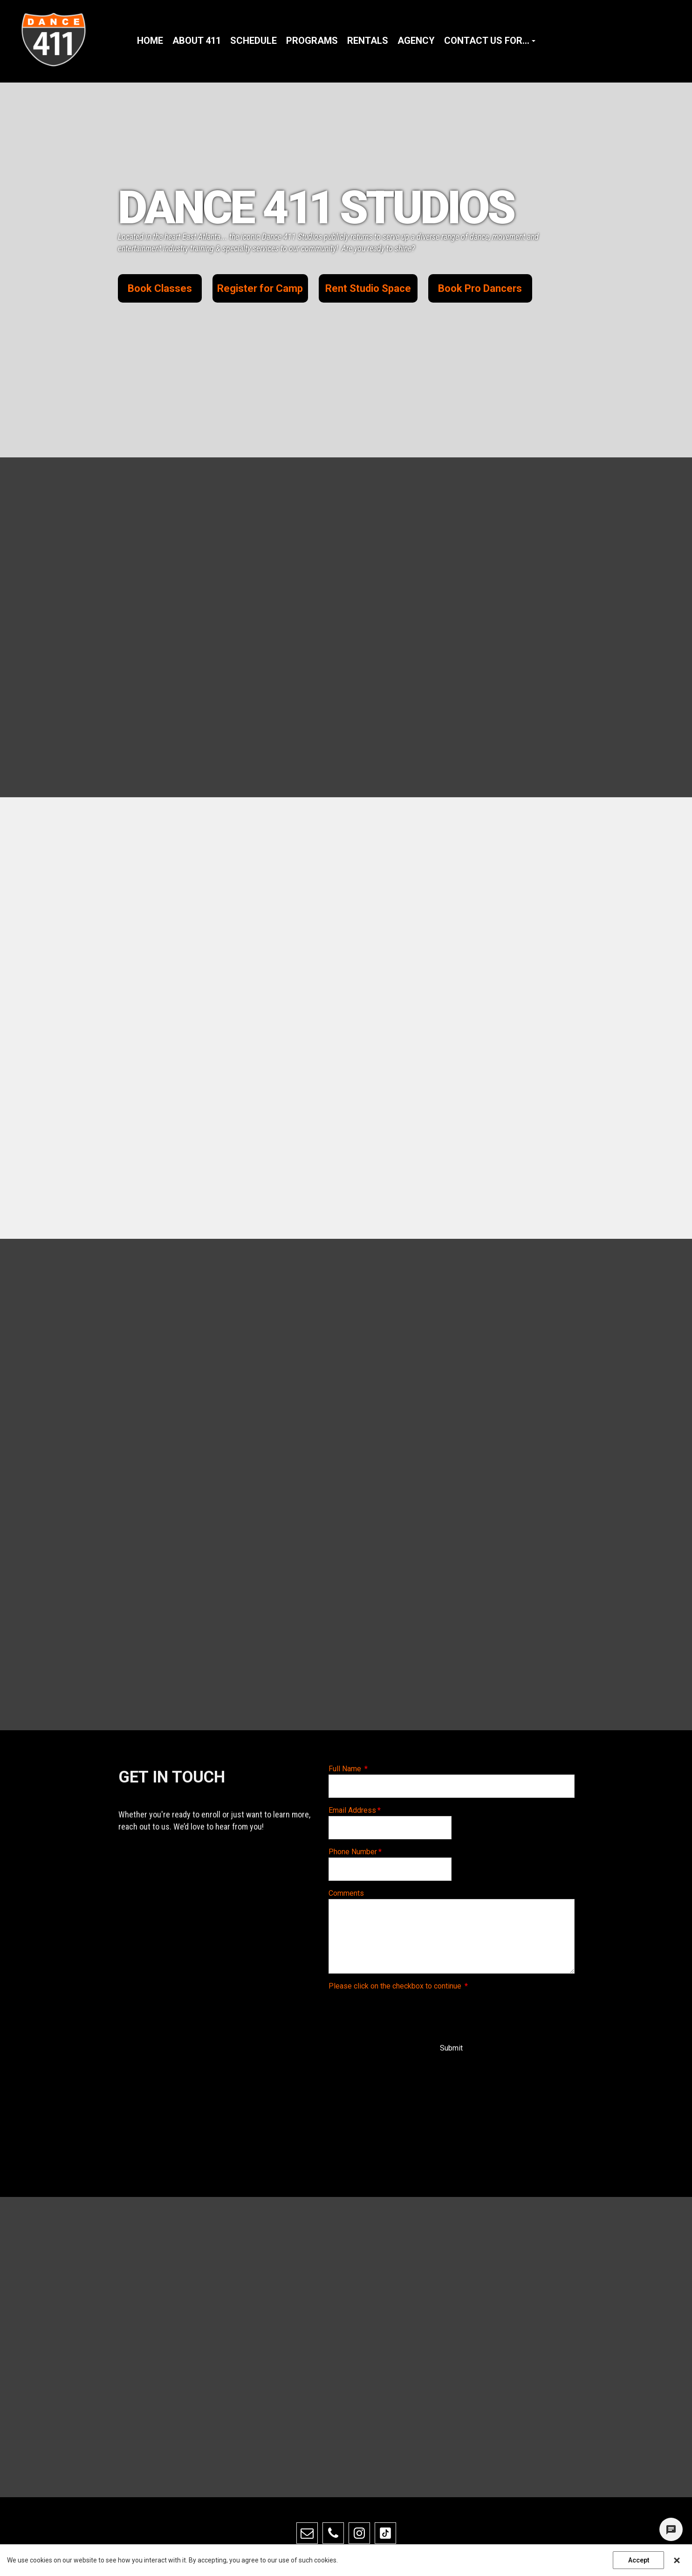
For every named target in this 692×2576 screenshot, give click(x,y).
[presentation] (399, 2010)
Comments (346, 1893)
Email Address (355, 1810)
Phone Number (355, 1851)
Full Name (348, 1768)
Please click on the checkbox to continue (398, 1986)
